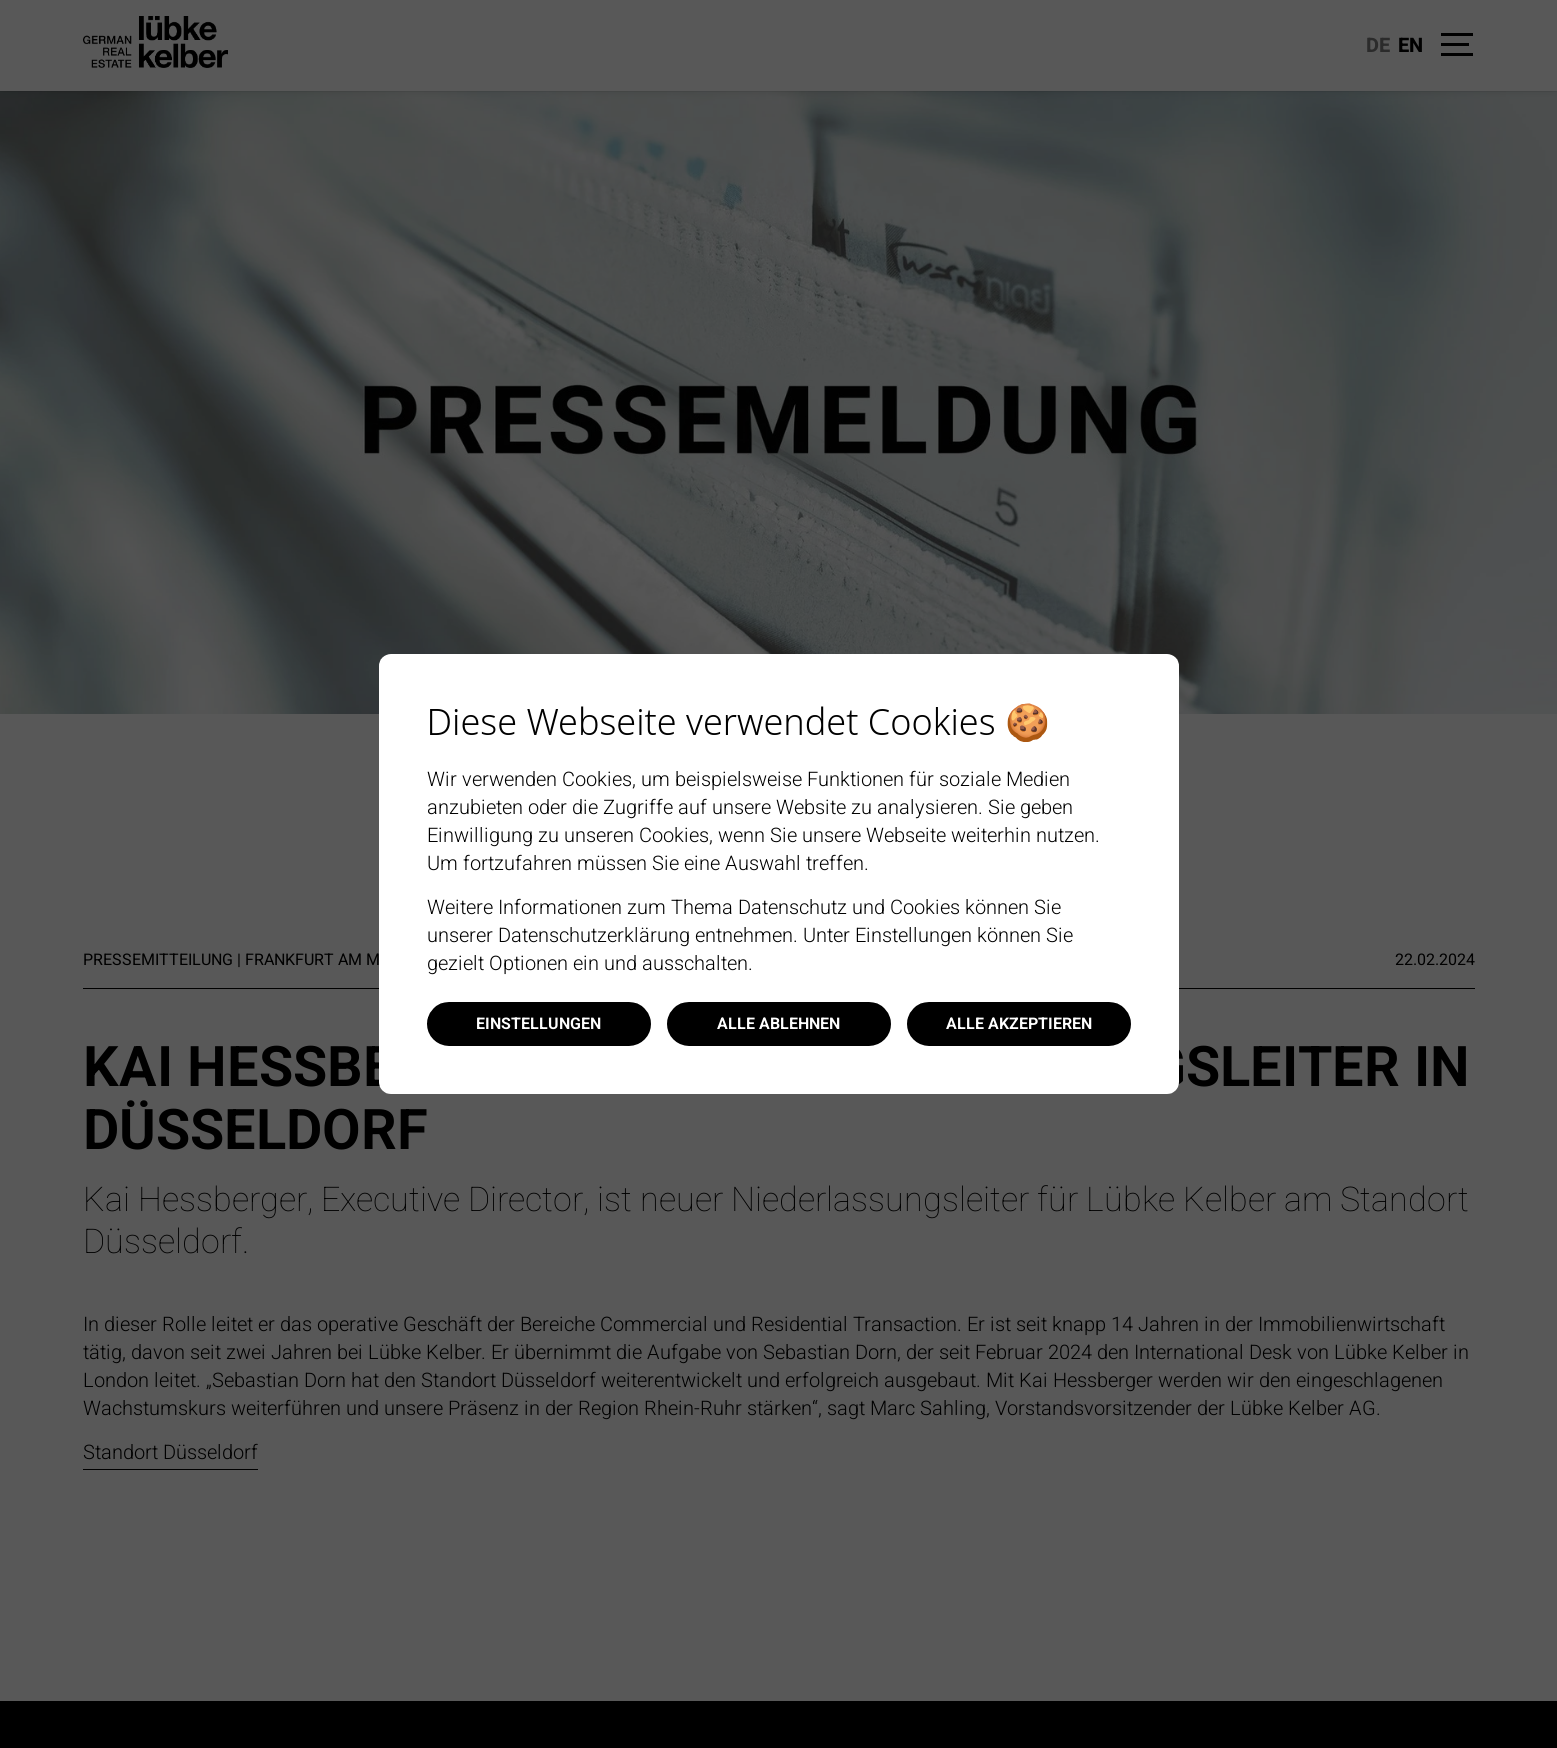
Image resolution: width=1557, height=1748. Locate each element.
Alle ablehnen (778, 1024)
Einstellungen (538, 1024)
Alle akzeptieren (1019, 1024)
